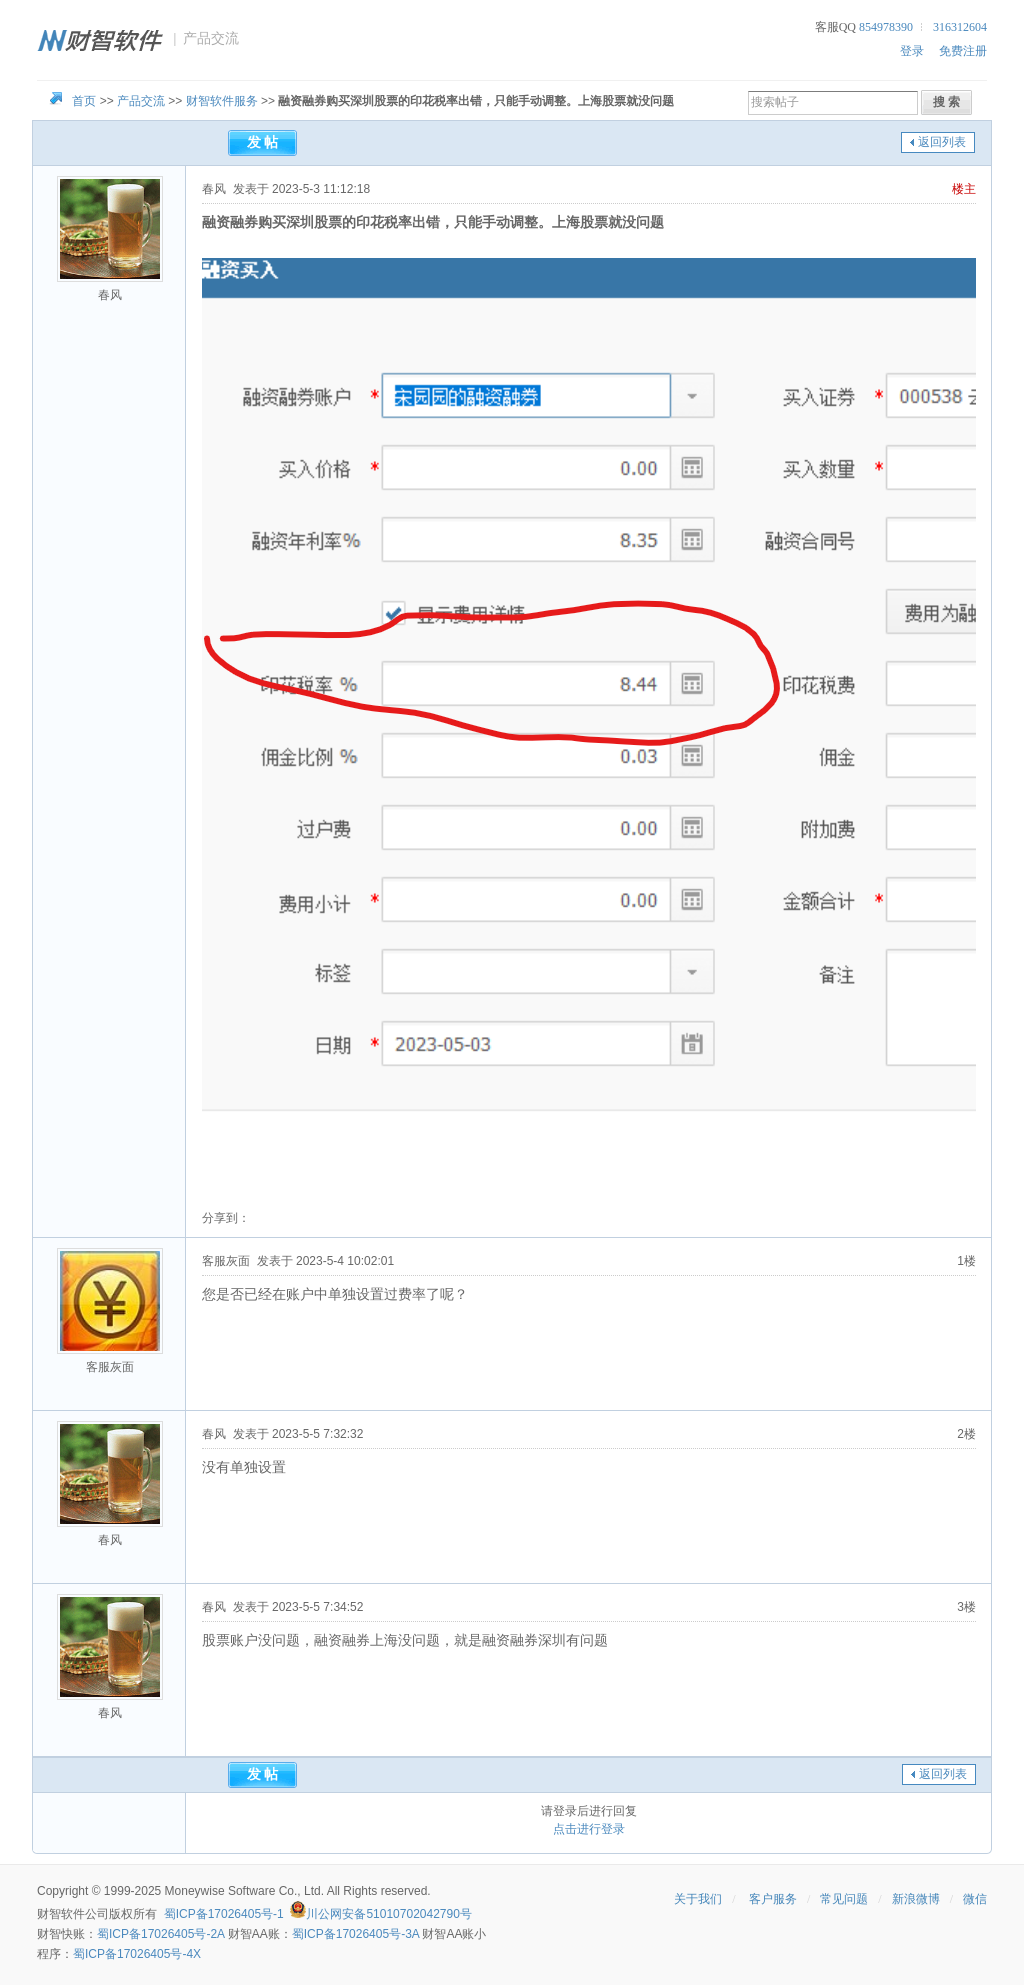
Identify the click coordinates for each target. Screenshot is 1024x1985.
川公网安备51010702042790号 (388, 1914)
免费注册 (963, 51)
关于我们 (698, 1899)
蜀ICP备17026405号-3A (355, 1934)
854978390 (886, 27)
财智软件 (61, 1914)
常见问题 (844, 1899)
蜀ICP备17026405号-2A (160, 1934)
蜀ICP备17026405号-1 (224, 1914)
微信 (975, 1899)
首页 (84, 101)
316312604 (960, 27)
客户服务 (773, 1899)
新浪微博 (916, 1899)
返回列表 (942, 142)
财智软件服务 (222, 101)
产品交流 (141, 101)
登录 (912, 51)
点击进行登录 (589, 1829)
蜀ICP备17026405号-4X (137, 1954)
